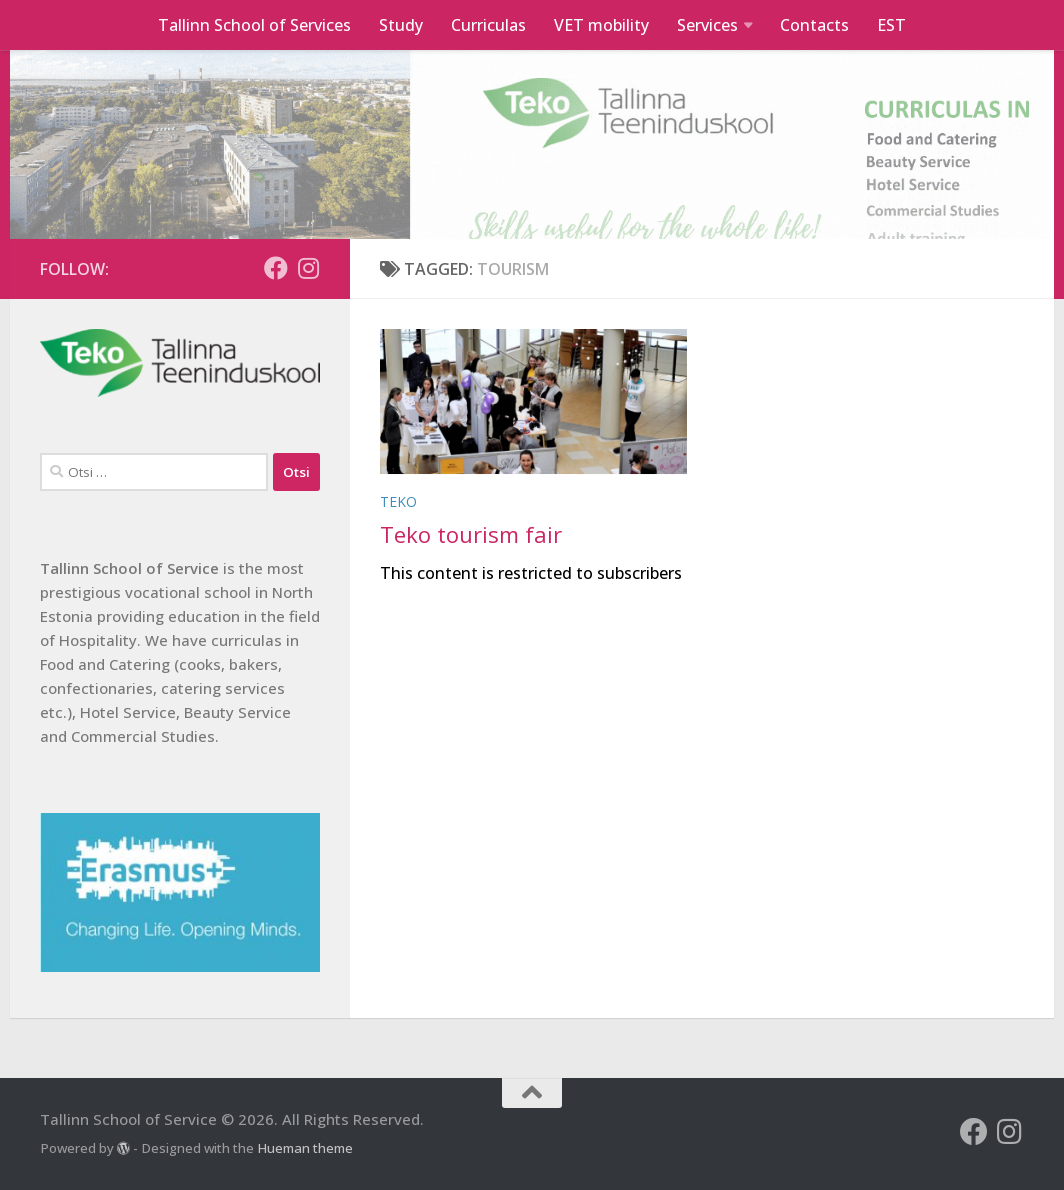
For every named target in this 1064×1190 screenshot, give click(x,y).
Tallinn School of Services (254, 25)
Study (401, 25)
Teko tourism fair (471, 534)
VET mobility (601, 25)
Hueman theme (305, 1148)
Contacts (814, 25)
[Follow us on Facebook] (276, 268)
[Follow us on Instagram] (308, 268)
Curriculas (488, 25)
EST (891, 25)
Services (707, 25)
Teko (398, 501)
